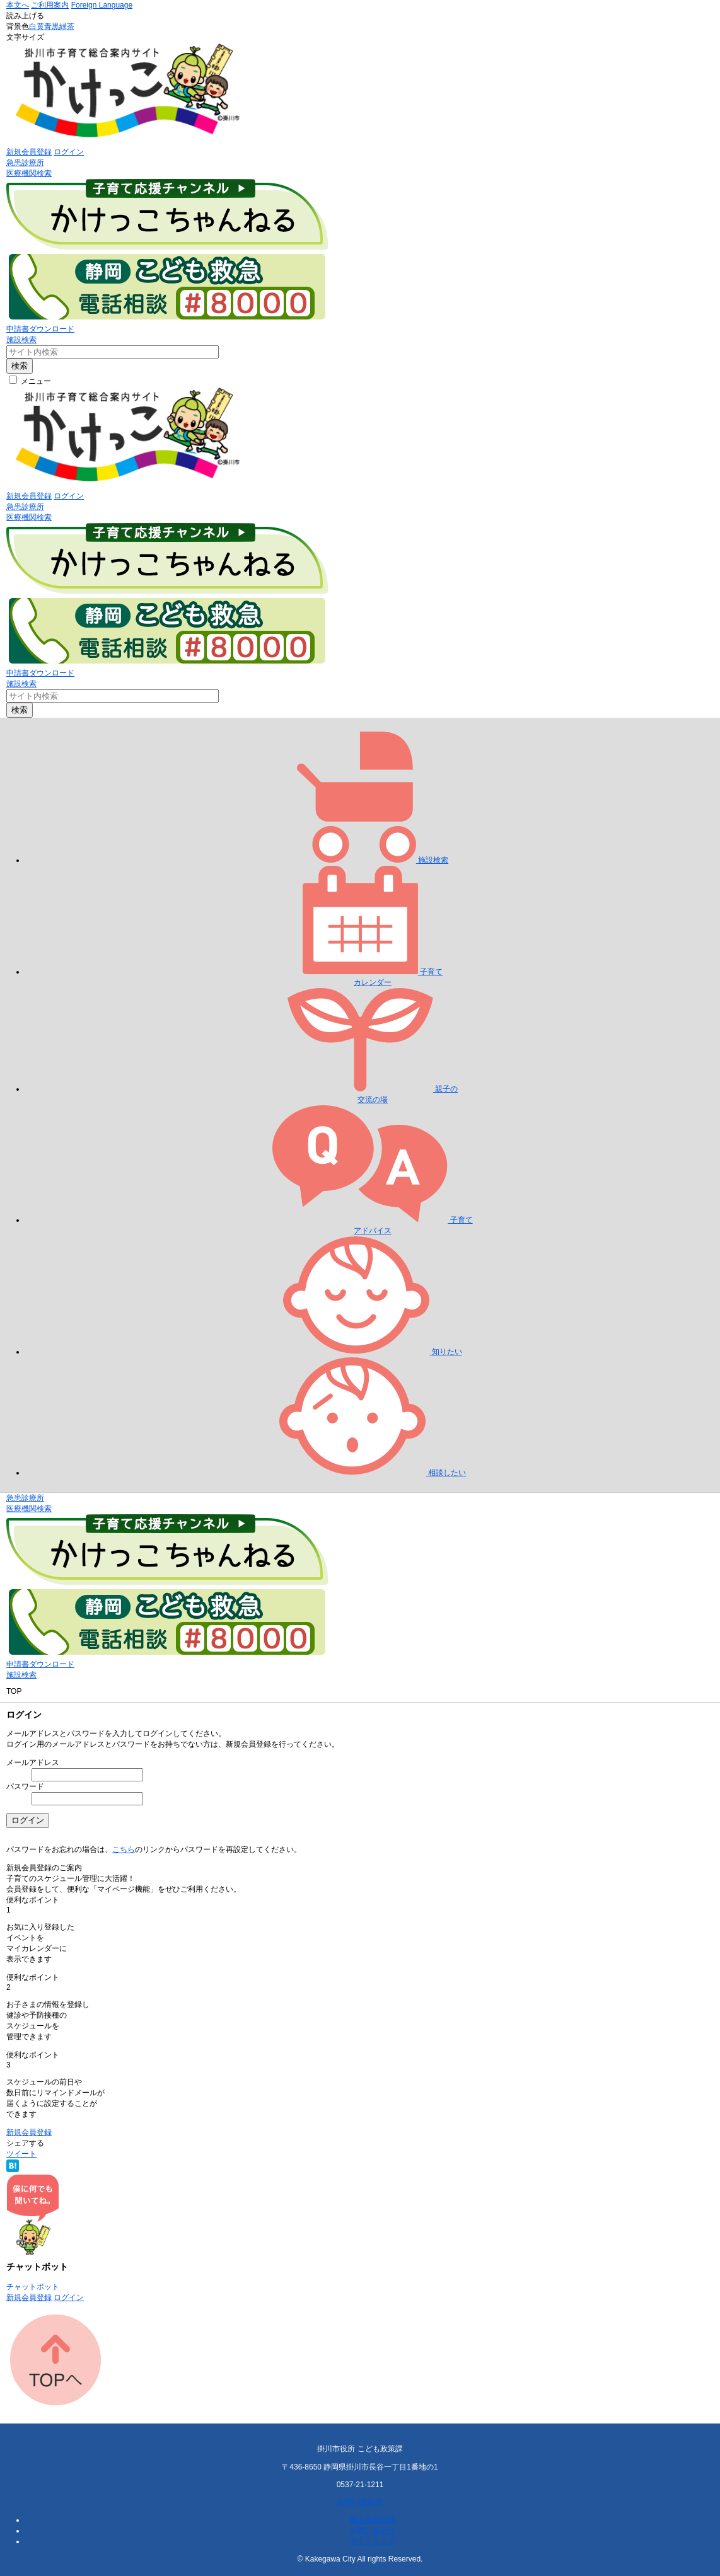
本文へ (17, 5)
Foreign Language (101, 5)
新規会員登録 (29, 151)
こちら (123, 1849)
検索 (19, 366)
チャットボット (32, 2286)
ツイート (21, 2153)
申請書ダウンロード (40, 329)
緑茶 (66, 26)
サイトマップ (372, 2541)
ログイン (69, 151)
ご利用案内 (50, 5)
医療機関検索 (29, 173)
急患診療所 (25, 162)
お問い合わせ (360, 2501)
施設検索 (21, 339)
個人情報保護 (372, 2520)
